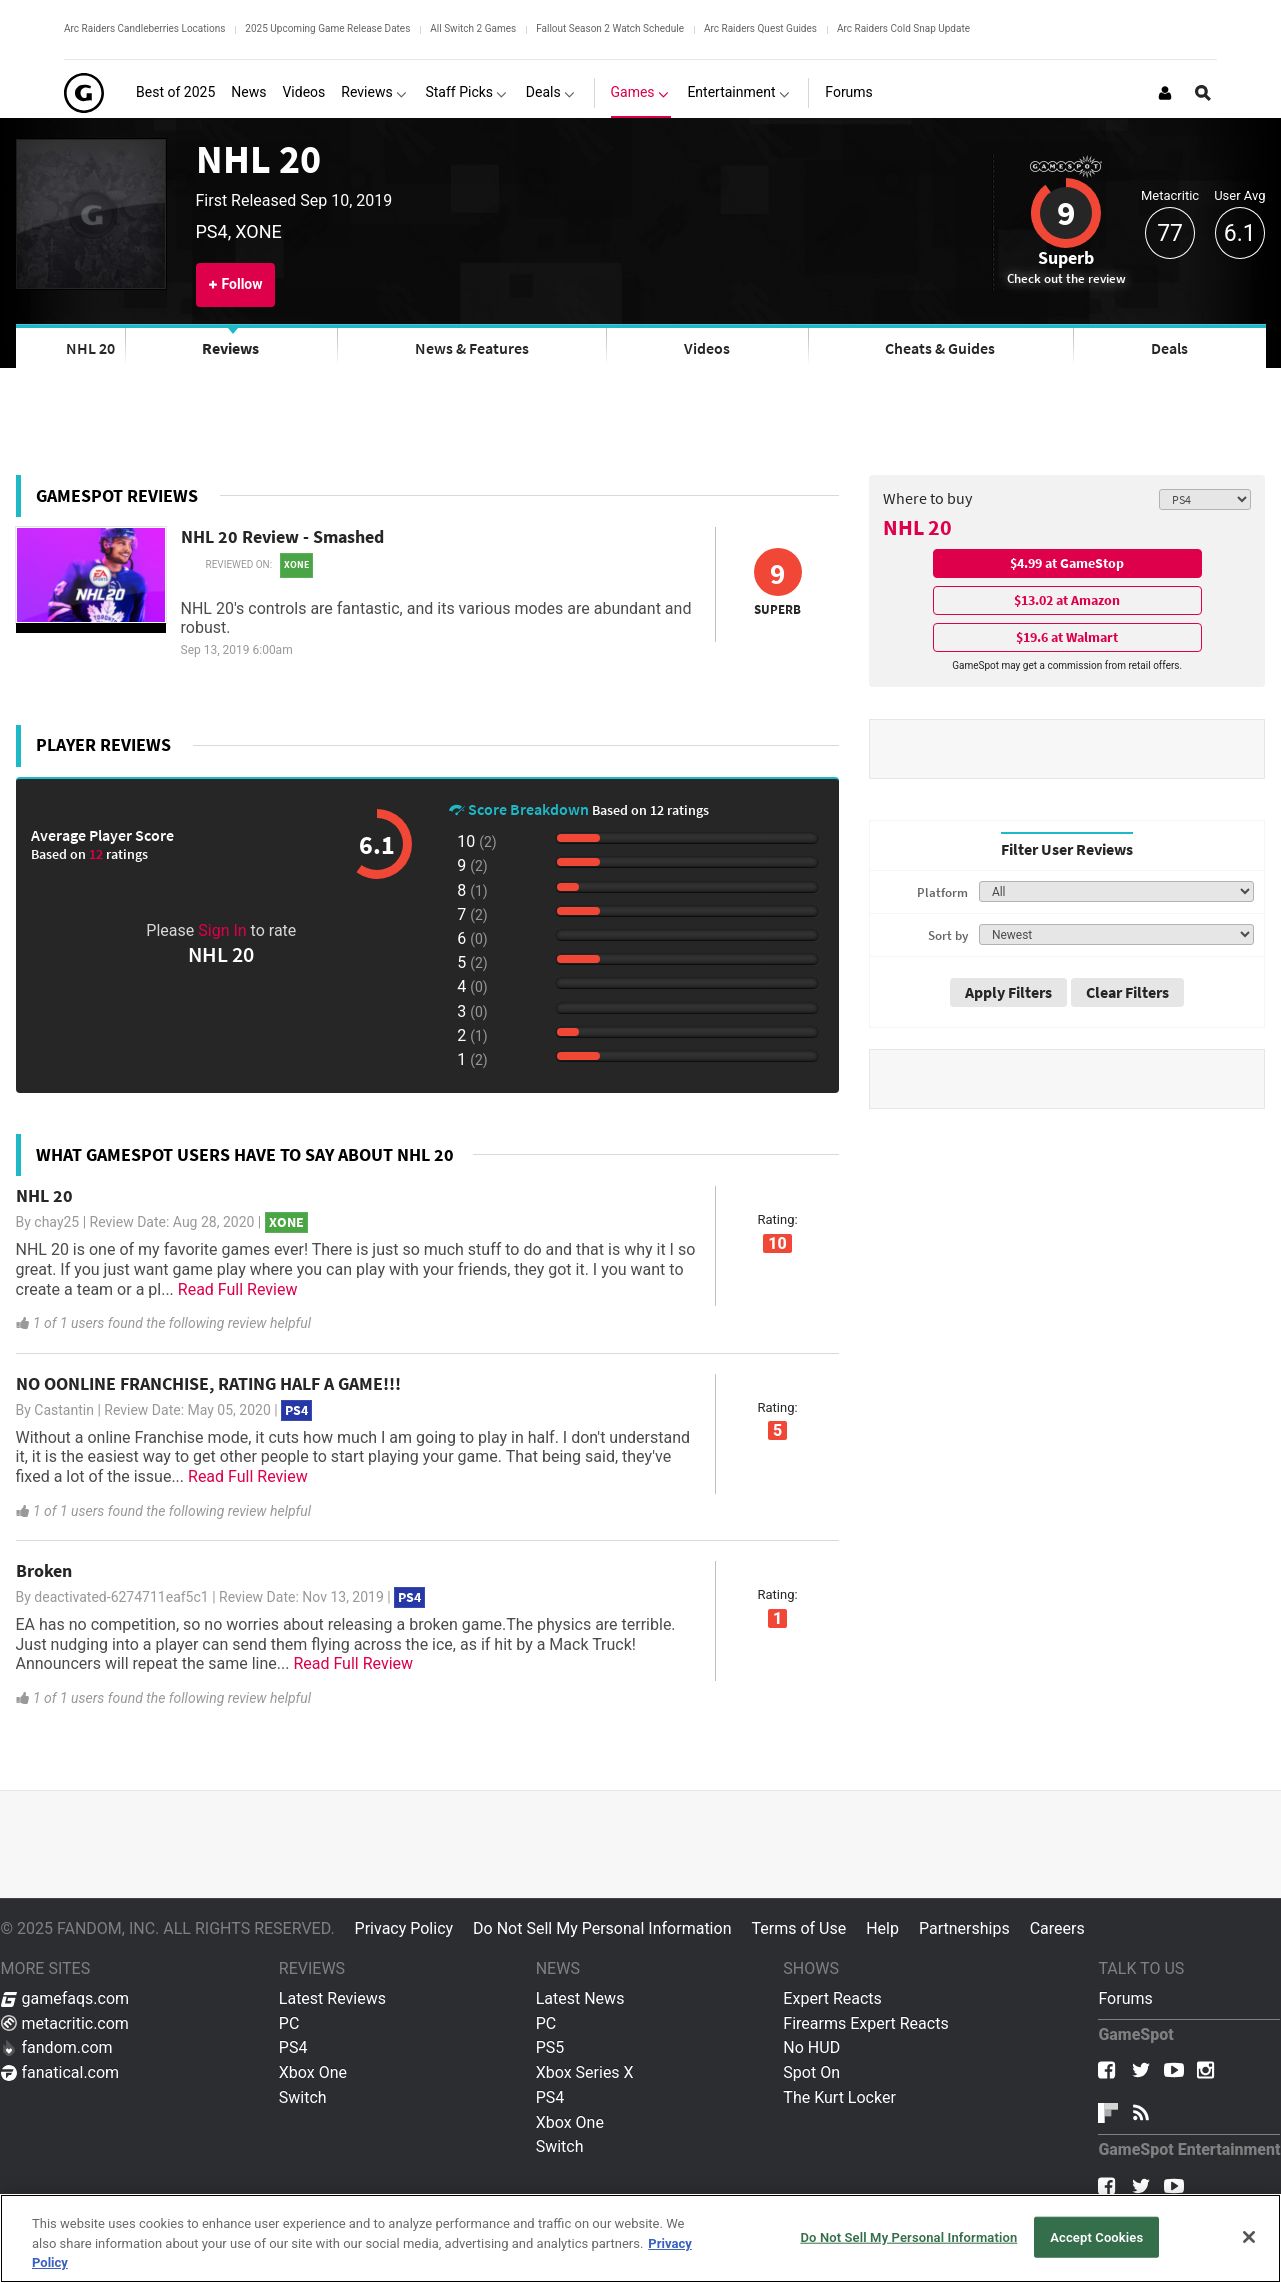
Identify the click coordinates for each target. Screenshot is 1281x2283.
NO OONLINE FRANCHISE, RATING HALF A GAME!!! (208, 1383)
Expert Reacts (832, 1998)
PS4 (293, 2047)
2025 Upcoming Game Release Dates (327, 28)
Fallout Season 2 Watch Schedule (610, 28)
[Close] (1249, 2237)
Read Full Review (238, 1289)
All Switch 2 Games (473, 28)
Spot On (811, 2072)
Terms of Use (798, 1928)
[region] (640, 2238)
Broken (44, 1570)
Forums (1125, 1998)
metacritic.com (65, 2023)
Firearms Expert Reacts (865, 2023)
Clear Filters (1127, 992)
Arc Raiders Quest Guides (760, 28)
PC (289, 2023)
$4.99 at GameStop (1067, 563)
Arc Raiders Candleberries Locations (144, 28)
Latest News (580, 1998)
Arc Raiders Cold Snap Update (903, 28)
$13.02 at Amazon (1067, 600)
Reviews (230, 348)
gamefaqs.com (65, 1998)
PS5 (550, 2047)
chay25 (56, 1222)
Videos (707, 348)
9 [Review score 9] (1066, 213)
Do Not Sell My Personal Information (602, 1928)
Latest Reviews (332, 1998)
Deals (1169, 348)
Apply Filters (1008, 992)
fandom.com (57, 2047)
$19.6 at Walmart (1067, 637)
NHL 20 (258, 159)
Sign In (222, 930)
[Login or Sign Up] (1165, 93)
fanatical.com (60, 2072)
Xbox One (313, 2072)
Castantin (64, 1410)
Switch (303, 2097)
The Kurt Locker (839, 2097)
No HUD (811, 2047)
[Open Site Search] (1203, 93)
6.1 (1240, 233)
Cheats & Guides (940, 348)
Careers (1057, 1928)
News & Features (472, 348)
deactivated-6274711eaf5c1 (121, 1597)
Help (882, 1928)
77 (1170, 233)
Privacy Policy (404, 1928)
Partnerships (964, 1928)
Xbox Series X (585, 2072)
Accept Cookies (1096, 2236)
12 (97, 854)
